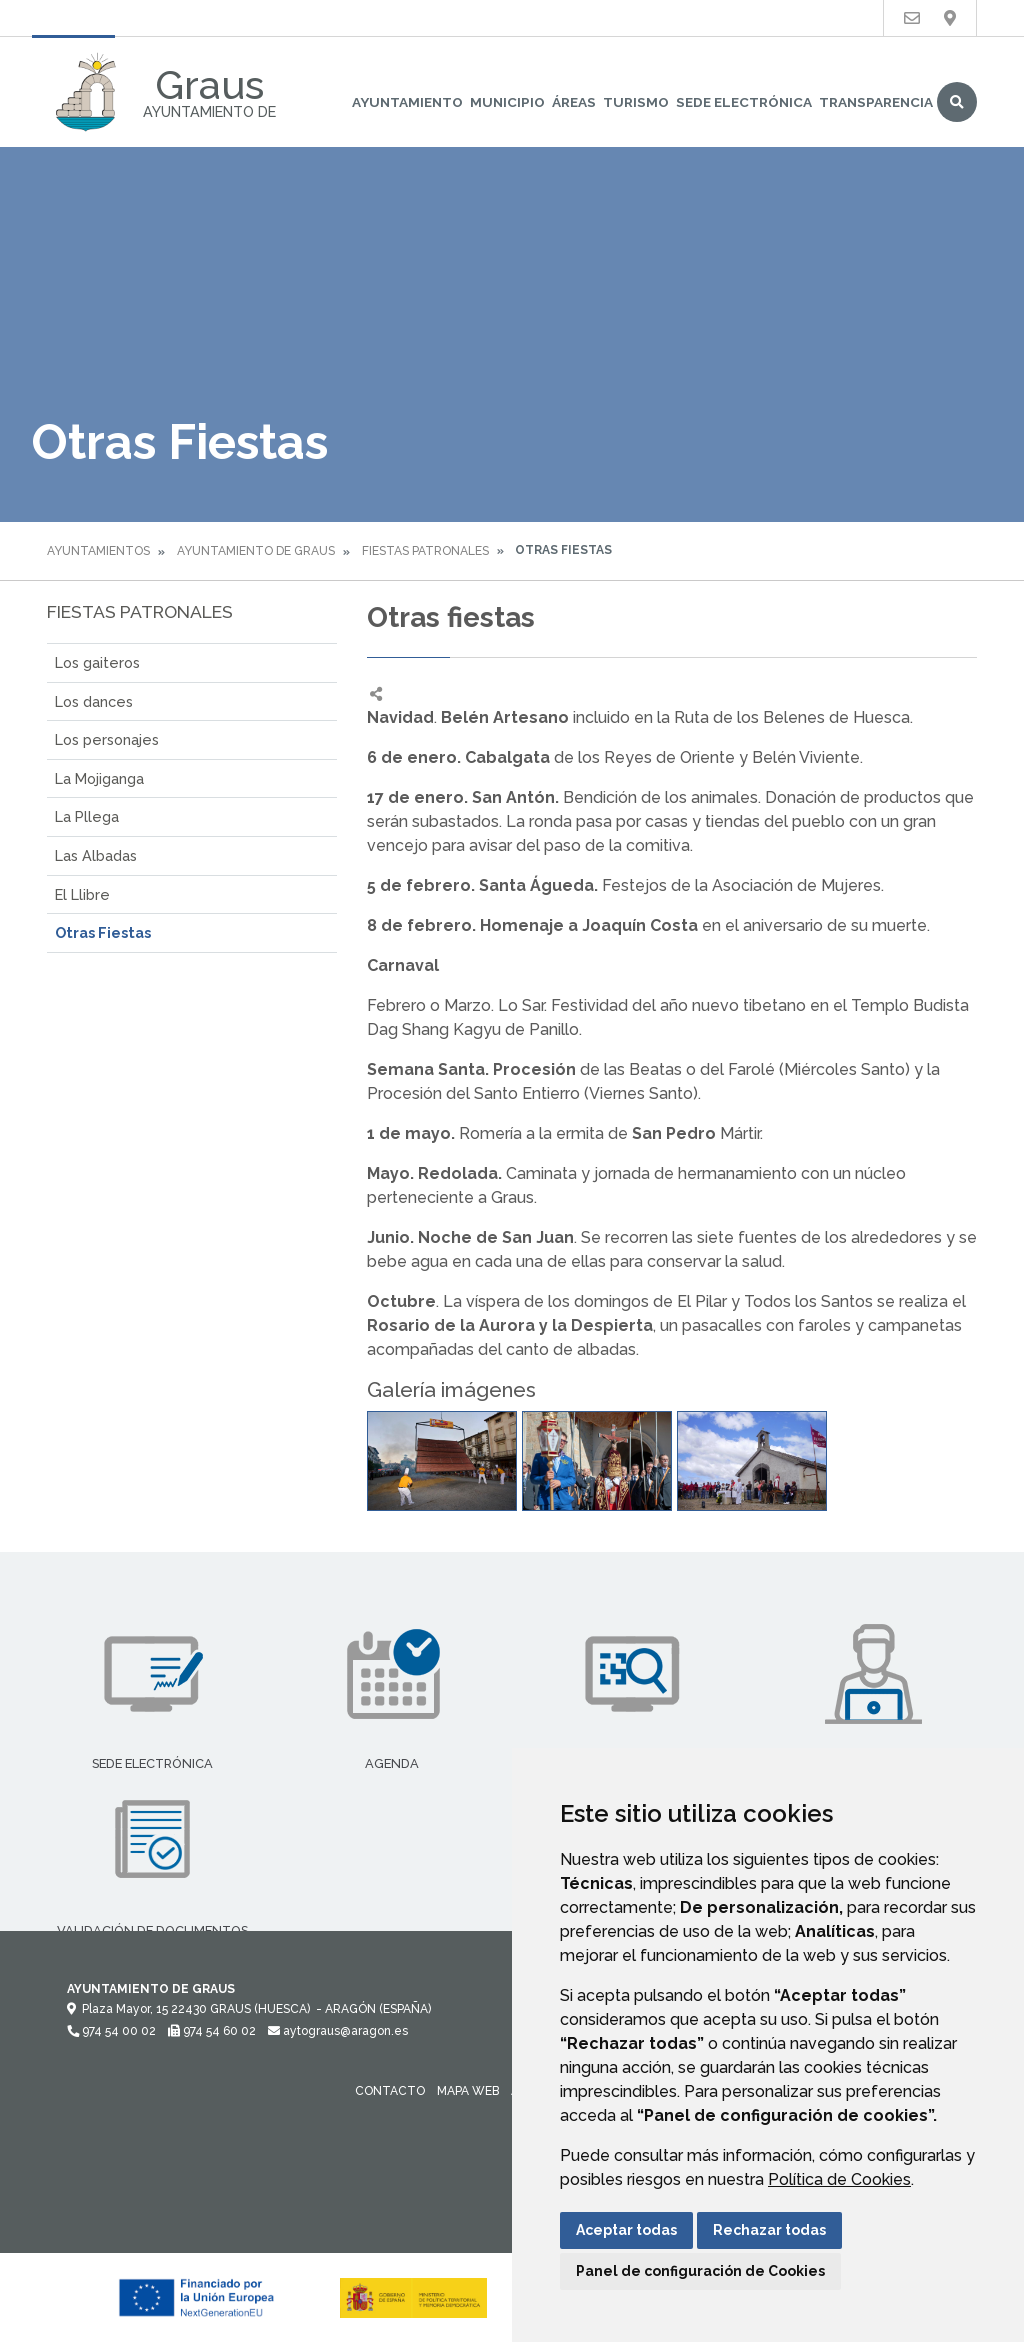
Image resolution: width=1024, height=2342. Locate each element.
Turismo (636, 102)
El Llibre (82, 894)
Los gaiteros (97, 662)
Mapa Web (468, 2091)
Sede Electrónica (744, 102)
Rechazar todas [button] (769, 2230)
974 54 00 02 (111, 2031)
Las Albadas (96, 855)
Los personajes (107, 739)
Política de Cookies (839, 2179)
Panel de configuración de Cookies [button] (700, 2271)
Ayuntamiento (407, 102)
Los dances (94, 701)
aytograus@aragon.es (338, 2031)
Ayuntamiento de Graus (256, 551)
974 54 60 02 (212, 2031)
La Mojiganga (99, 778)
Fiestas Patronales (425, 551)
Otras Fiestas (103, 932)
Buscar (957, 102)
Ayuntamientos (98, 551)
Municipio (507, 102)
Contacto (390, 2091)
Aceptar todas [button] (626, 2230)
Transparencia (876, 102)
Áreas (574, 102)
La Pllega (87, 816)
